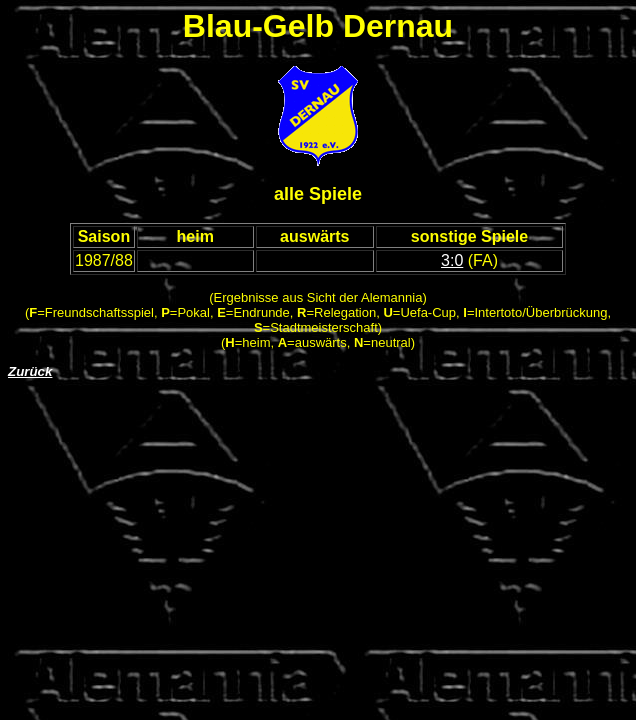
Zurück (30, 371)
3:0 (452, 260)
